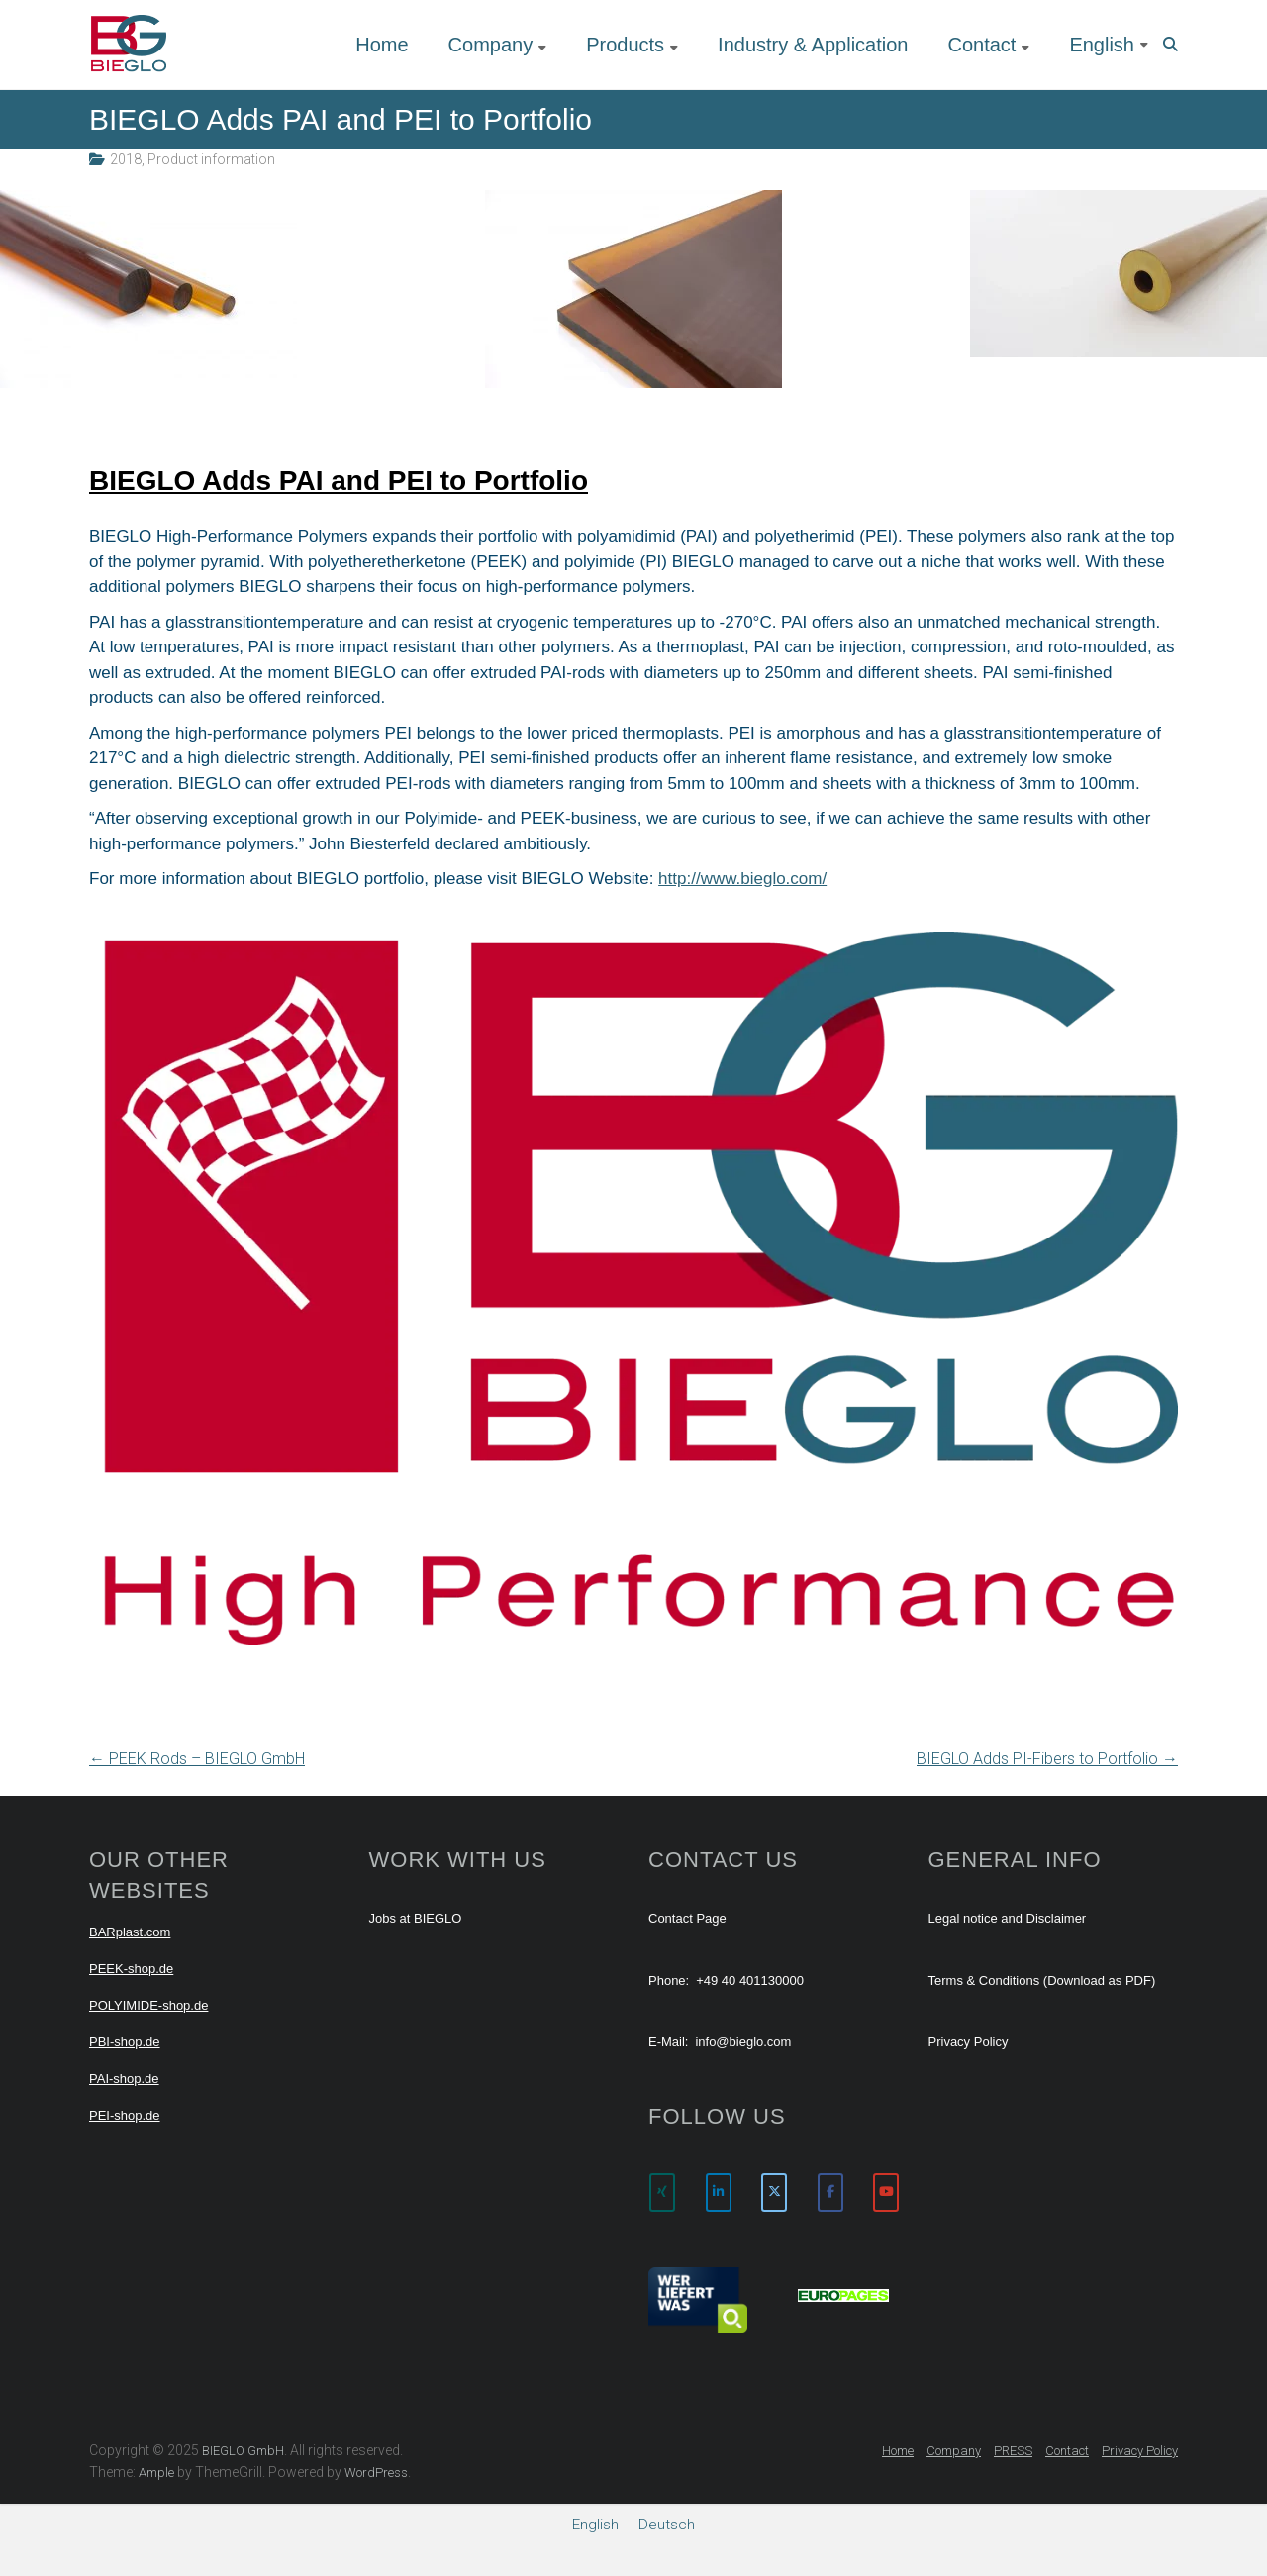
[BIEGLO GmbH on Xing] (662, 2192)
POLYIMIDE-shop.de (148, 2005)
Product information (211, 159)
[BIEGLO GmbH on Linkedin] (718, 2192)
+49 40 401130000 (750, 1980)
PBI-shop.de (124, 2041)
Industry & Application (813, 44)
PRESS (1013, 2450)
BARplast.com (129, 1932)
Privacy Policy (968, 2041)
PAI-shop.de (124, 2078)
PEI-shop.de (124, 2115)
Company (491, 44)
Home (381, 44)
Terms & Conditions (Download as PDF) (1042, 1980)
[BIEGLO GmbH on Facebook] (830, 2192)
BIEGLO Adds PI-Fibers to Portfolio (1047, 1758)
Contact (981, 44)
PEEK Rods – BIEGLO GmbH (197, 1758)
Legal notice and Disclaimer (1007, 1918)
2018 (126, 159)
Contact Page (687, 1918)
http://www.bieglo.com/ (742, 878)
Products (625, 44)
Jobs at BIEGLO (415, 1918)
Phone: (668, 1980)
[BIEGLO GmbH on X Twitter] (774, 2192)
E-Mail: (668, 2041)
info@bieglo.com (743, 2041)
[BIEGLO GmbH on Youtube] (886, 2192)
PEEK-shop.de (131, 1968)
